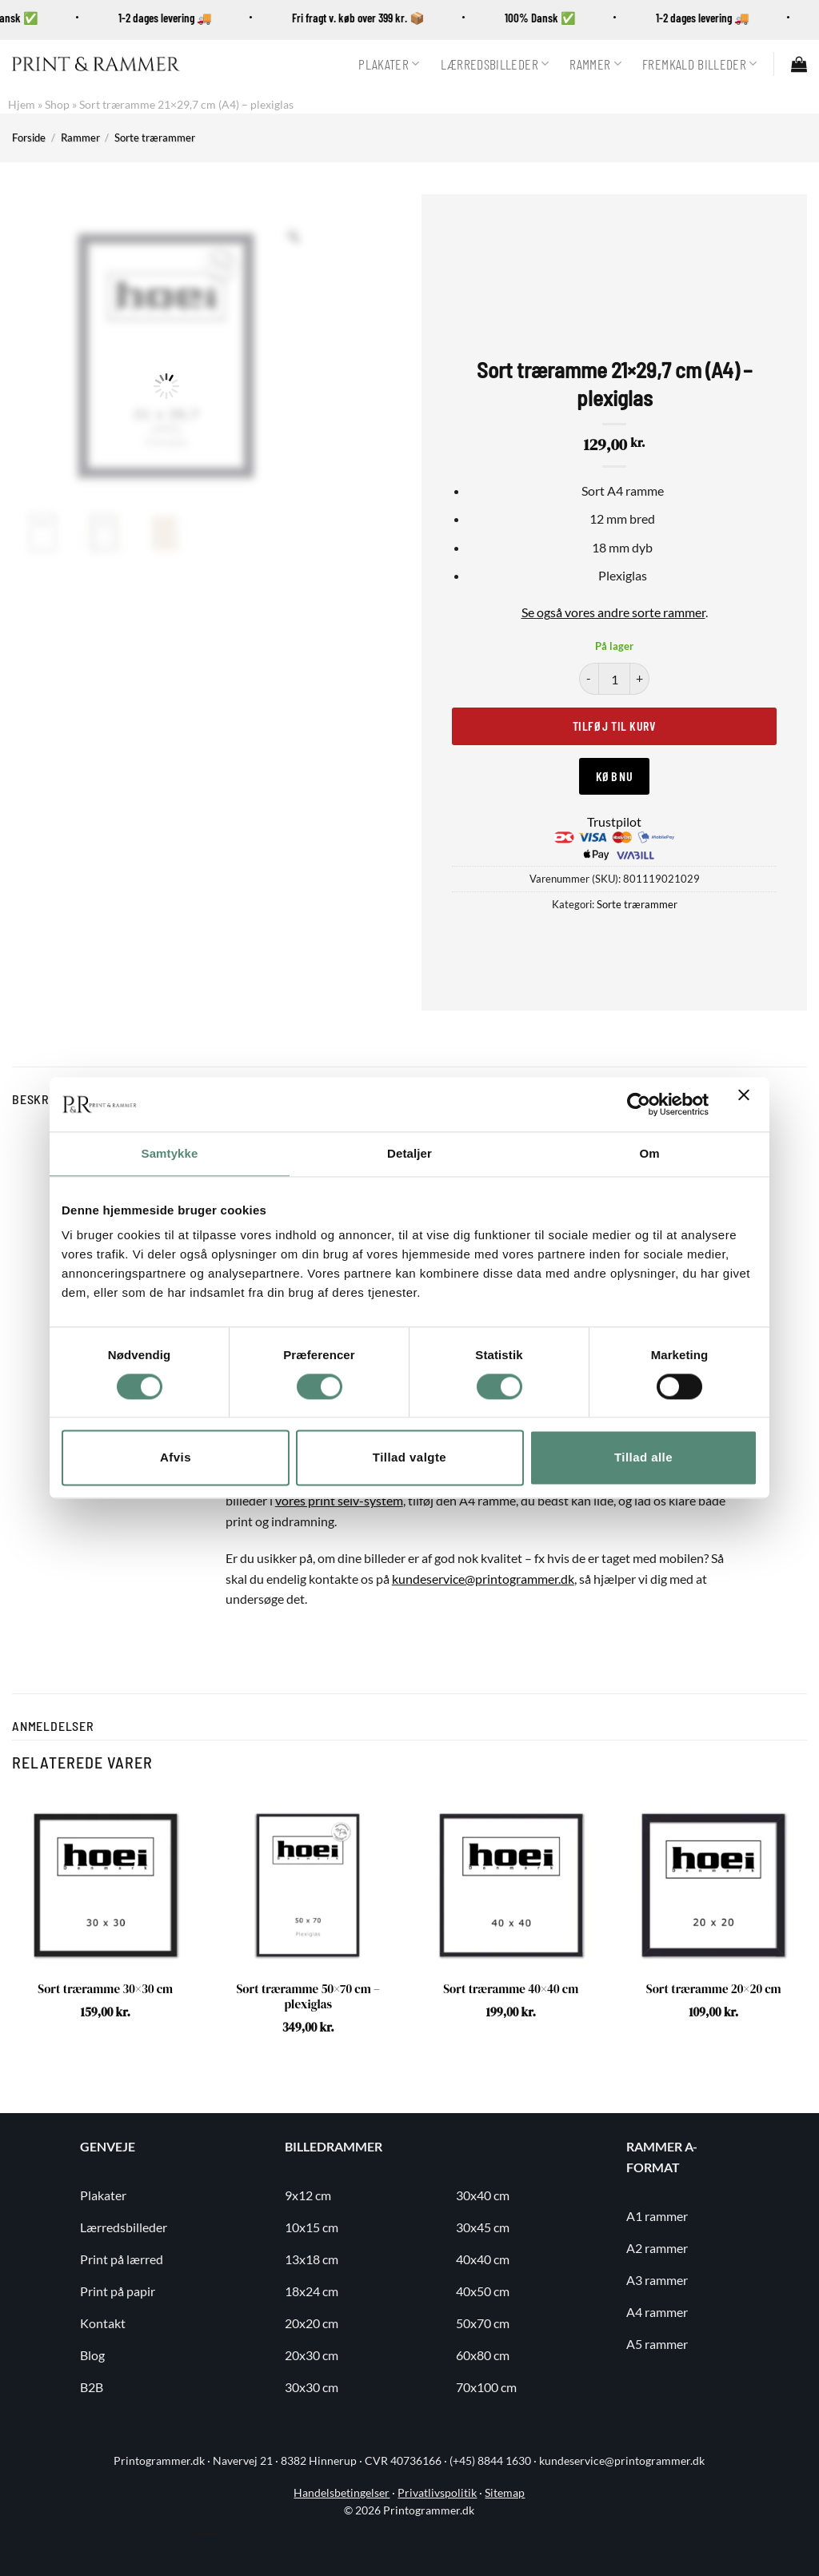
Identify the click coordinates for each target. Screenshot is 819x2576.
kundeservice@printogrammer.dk (483, 1578)
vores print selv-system (339, 1500)
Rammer (595, 64)
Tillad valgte (409, 1458)
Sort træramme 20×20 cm (713, 1989)
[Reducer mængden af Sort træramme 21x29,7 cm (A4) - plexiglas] (588, 679)
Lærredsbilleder (495, 64)
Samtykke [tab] (170, 1153)
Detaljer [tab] (409, 1153)
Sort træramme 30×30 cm (105, 1989)
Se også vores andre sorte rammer (613, 612)
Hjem (21, 104)
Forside (29, 137)
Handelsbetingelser (342, 2492)
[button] (799, 64)
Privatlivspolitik (437, 2492)
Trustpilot (614, 821)
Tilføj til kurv (614, 725)
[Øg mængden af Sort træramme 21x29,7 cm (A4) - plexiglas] (639, 679)
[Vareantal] (614, 679)
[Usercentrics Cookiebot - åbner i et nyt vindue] (639, 1104)
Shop (57, 104)
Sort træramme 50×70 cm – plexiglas (308, 1996)
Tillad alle (643, 1458)
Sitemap (505, 2492)
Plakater (388, 64)
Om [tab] (649, 1153)
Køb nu (614, 776)
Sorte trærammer (154, 137)
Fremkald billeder (699, 64)
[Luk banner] (747, 1104)
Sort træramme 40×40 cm (510, 1989)
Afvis (175, 1458)
